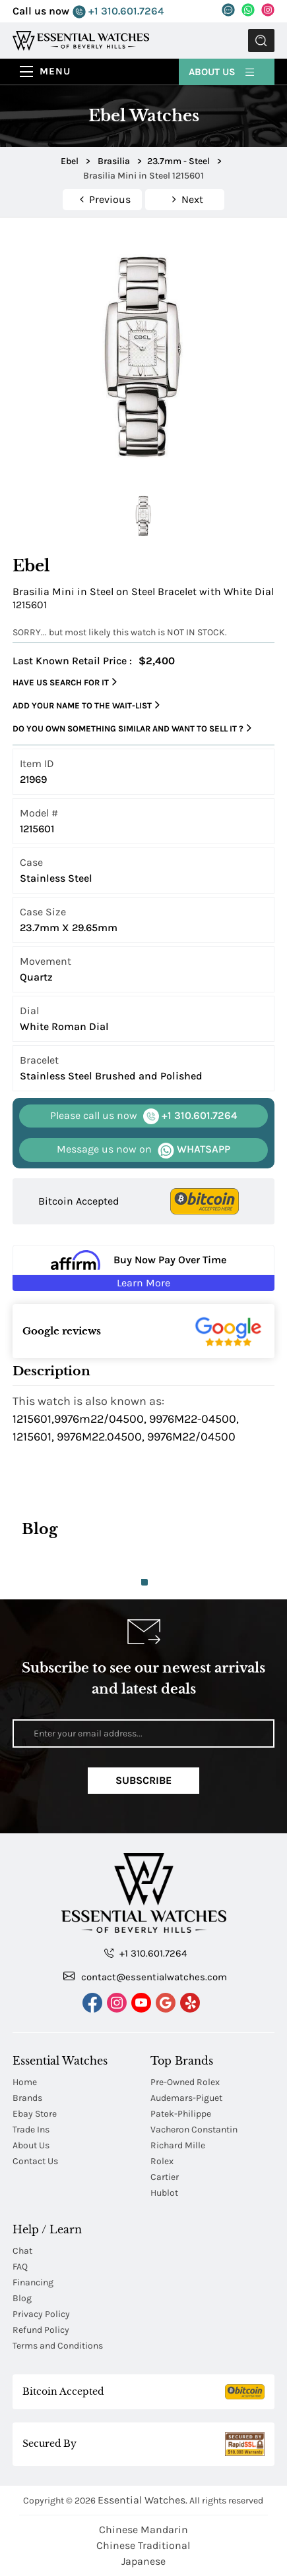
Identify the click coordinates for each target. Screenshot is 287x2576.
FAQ (20, 2266)
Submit (261, 40)
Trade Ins (31, 2129)
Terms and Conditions (58, 2345)
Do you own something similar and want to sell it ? (132, 728)
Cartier (164, 2177)
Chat (22, 2250)
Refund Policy (41, 2329)
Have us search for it (65, 682)
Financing (33, 2282)
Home (25, 2082)
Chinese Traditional (143, 2545)
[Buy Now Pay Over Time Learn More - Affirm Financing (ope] (143, 1268)
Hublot (164, 2192)
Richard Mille (177, 2145)
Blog (22, 2298)
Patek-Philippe (180, 2113)
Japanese (143, 2561)
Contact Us (35, 2161)
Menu (55, 71)
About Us (222, 70)
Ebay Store (35, 2113)
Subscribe (143, 1780)
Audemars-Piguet (186, 2098)
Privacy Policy (41, 2314)
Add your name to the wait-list (86, 705)
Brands (27, 2098)
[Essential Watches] (81, 39)
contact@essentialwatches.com (145, 1976)
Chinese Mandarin (143, 2529)
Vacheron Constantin (194, 2129)
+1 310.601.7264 (118, 11)
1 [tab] (144, 1582)
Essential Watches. (142, 2500)
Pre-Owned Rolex (185, 2082)
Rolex (162, 2161)
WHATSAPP (143, 1149)
